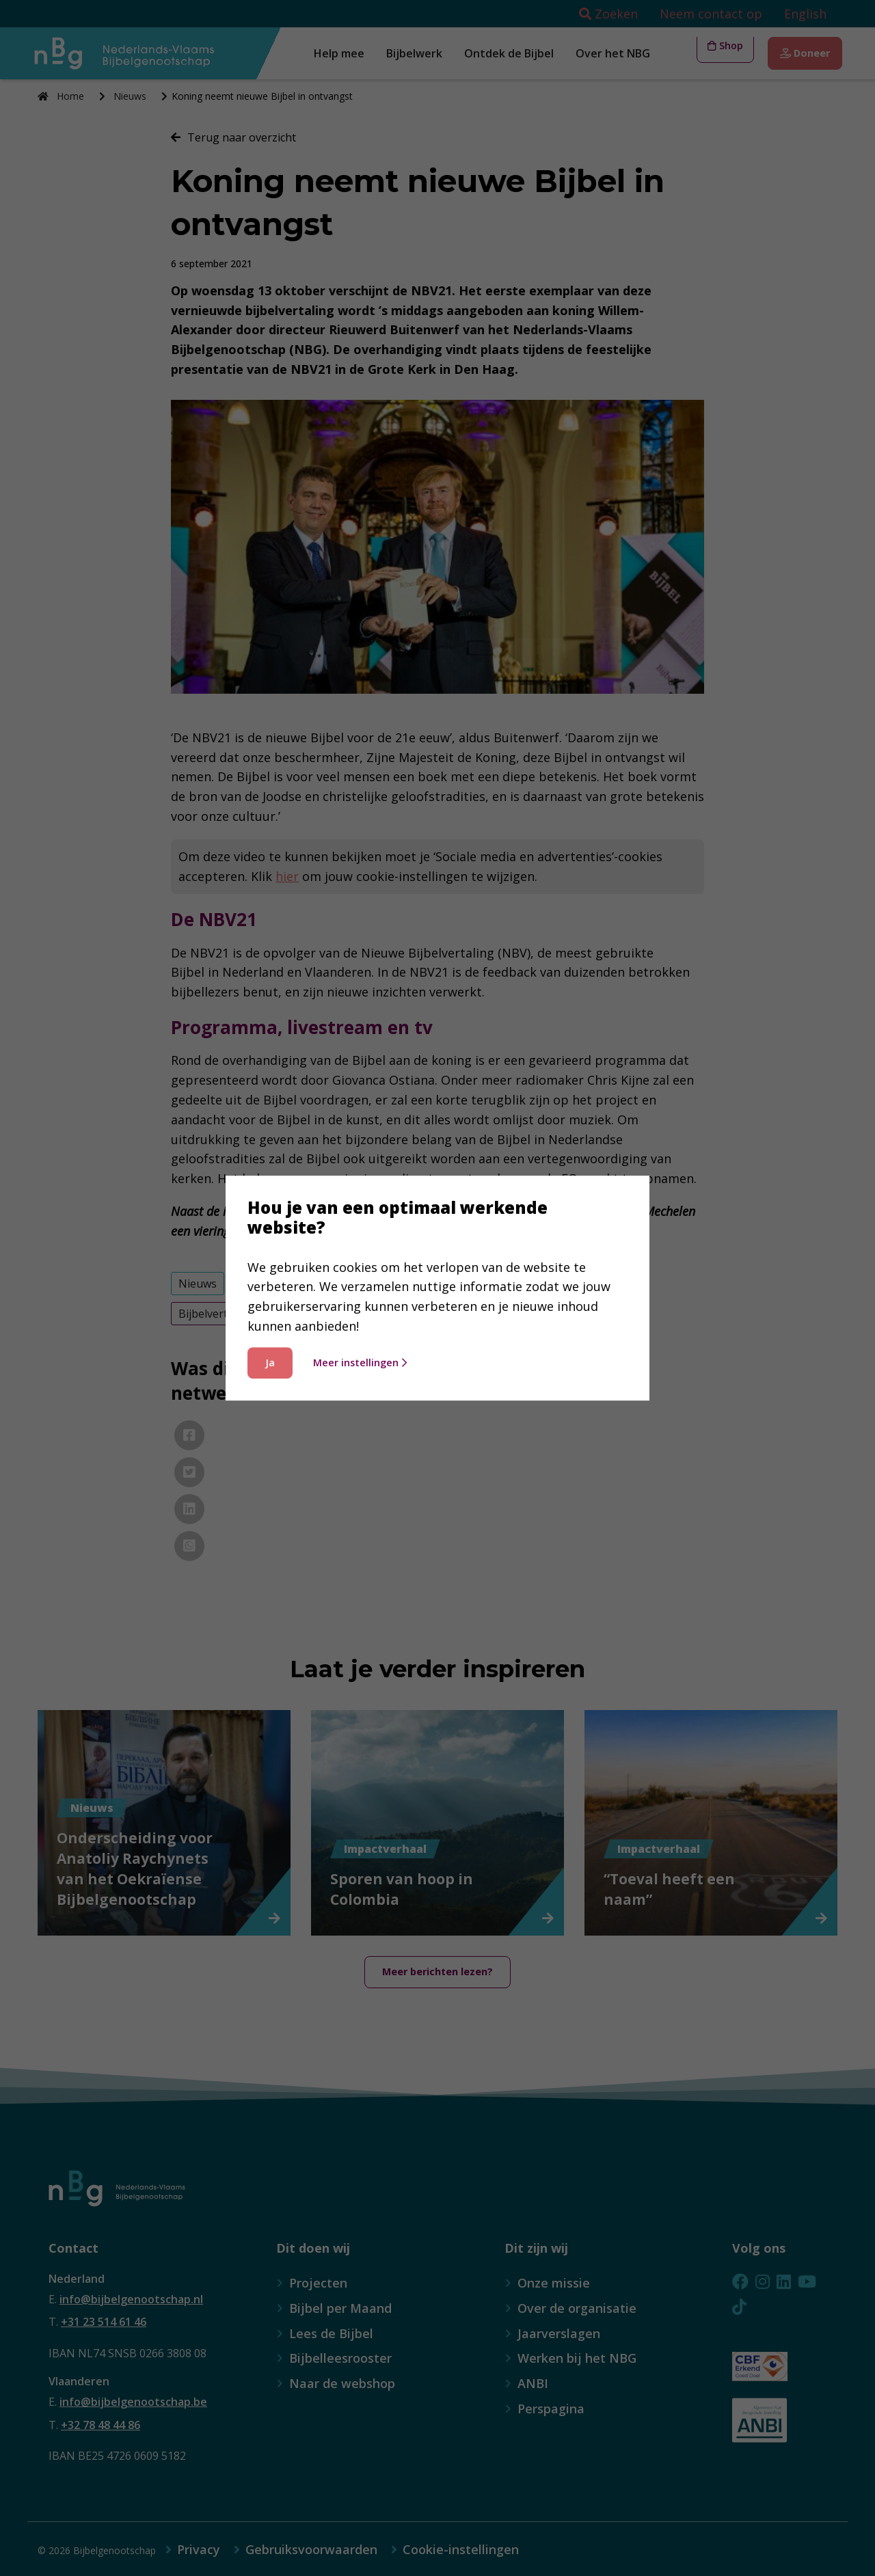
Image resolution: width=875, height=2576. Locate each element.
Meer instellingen (360, 1362)
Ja (270, 1362)
